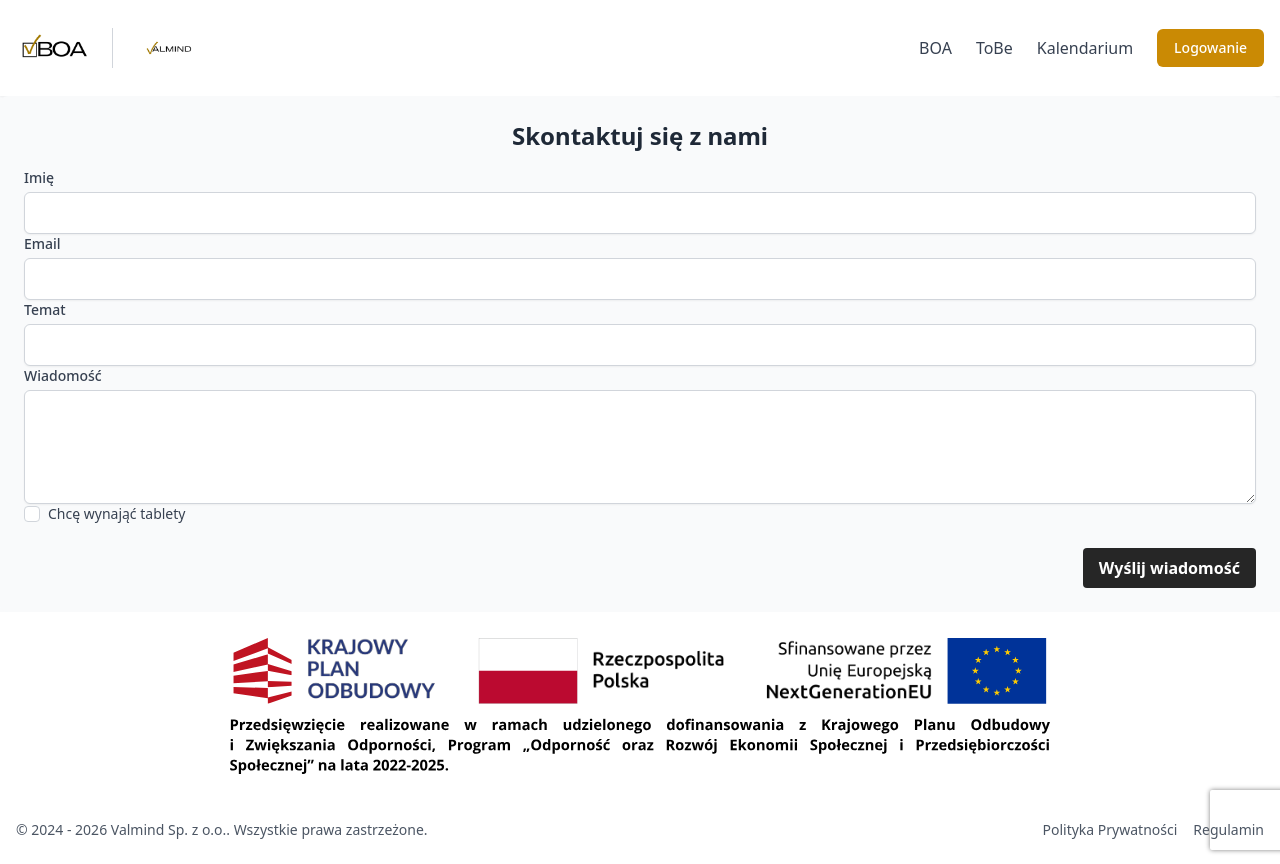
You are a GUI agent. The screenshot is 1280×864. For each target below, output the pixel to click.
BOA (935, 48)
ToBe (994, 48)
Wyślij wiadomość (1169, 568)
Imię (39, 177)
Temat (45, 309)
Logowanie (1210, 47)
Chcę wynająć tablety (116, 513)
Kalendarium (1085, 48)
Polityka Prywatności (1110, 829)
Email (42, 243)
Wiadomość (63, 375)
